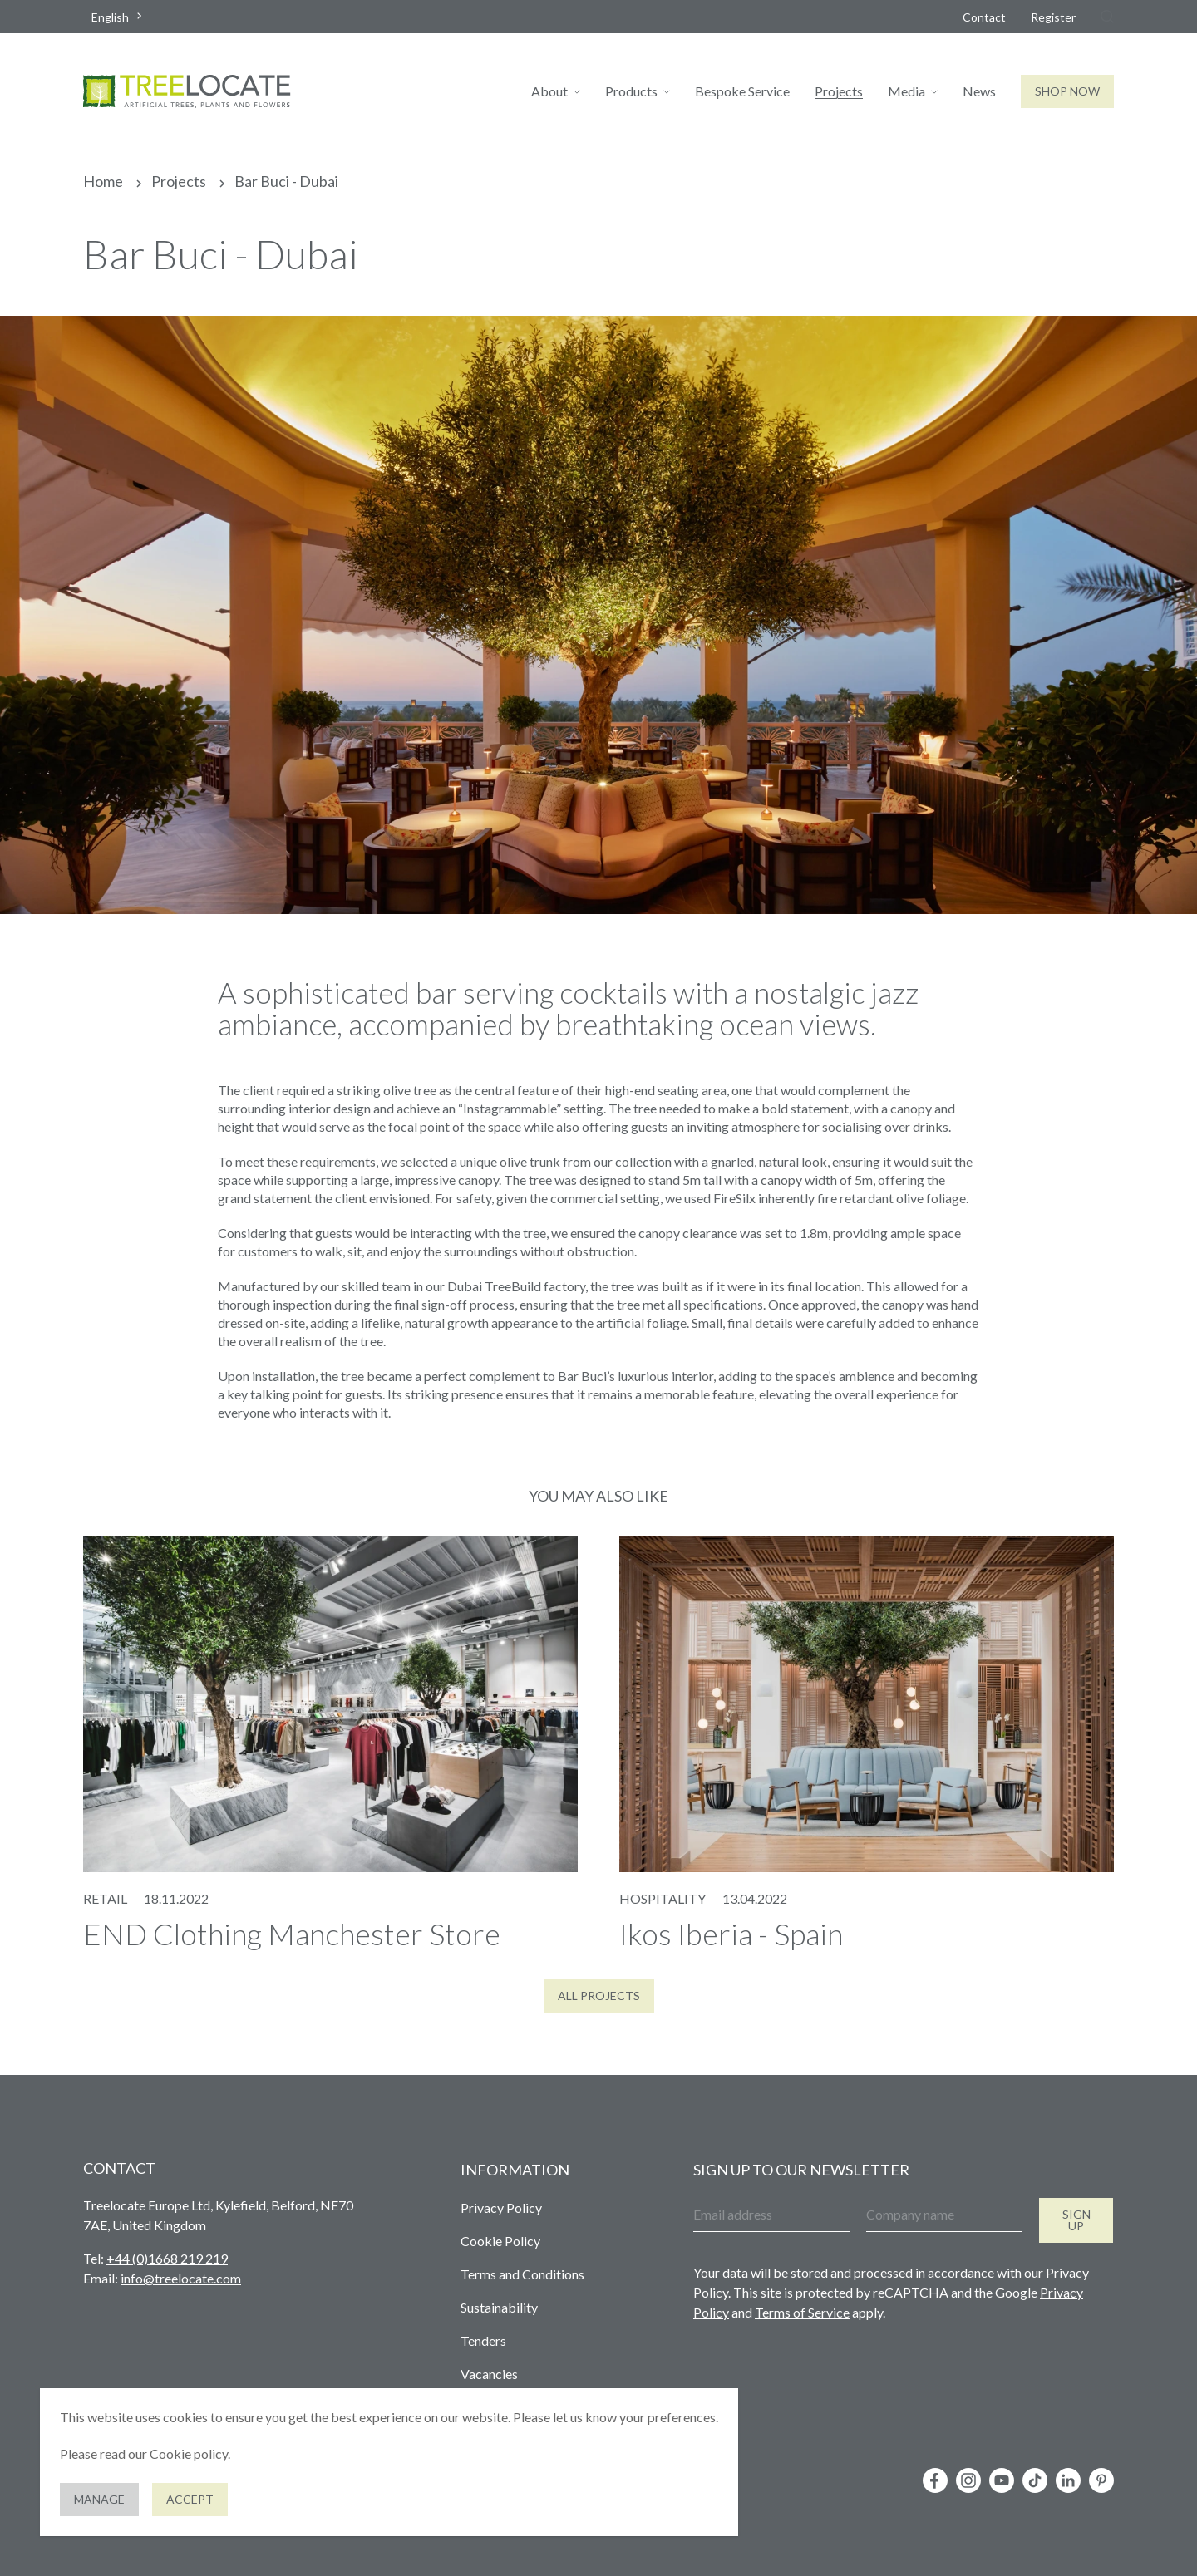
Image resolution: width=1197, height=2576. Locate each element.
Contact (984, 17)
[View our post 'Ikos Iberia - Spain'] (866, 1743)
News (979, 91)
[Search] (1107, 16)
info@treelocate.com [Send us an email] (181, 2278)
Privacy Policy (501, 2207)
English (110, 17)
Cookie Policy (500, 2241)
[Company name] (944, 2215)
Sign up (1076, 2220)
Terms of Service (802, 2312)
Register (1053, 17)
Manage (99, 2499)
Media (906, 91)
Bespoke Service (742, 91)
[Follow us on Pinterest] (1101, 2480)
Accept (190, 2499)
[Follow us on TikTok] (1034, 2480)
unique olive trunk (510, 1161)
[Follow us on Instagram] (968, 2480)
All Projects (599, 1996)
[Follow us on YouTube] (1001, 2480)
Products (631, 91)
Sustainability (499, 2307)
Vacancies (489, 2374)
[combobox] (118, 17)
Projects (839, 91)
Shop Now (1067, 91)
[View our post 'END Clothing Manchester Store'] (330, 1743)
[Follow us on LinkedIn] (1068, 2480)
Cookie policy (189, 2453)
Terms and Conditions (522, 2274)
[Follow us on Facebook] (935, 2480)
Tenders (483, 2340)
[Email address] (771, 2215)
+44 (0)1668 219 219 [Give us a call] (167, 2258)
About (549, 91)
